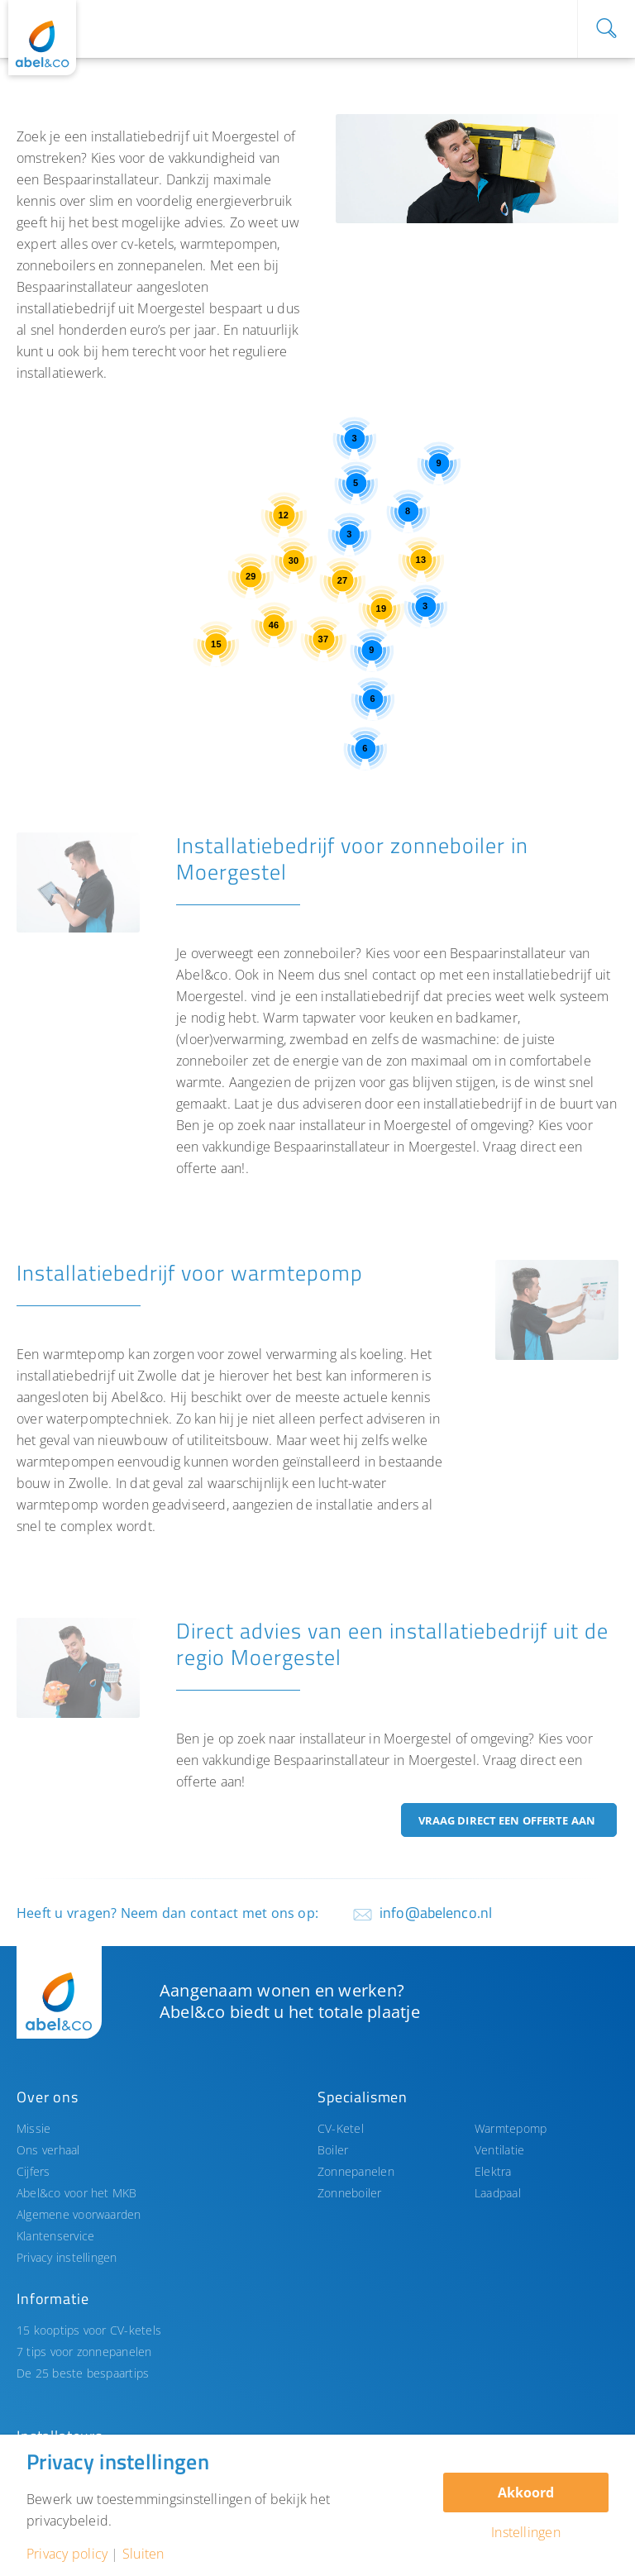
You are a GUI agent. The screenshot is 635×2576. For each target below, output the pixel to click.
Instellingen (526, 2532)
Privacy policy (66, 2553)
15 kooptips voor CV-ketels (89, 2330)
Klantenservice (55, 2236)
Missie (33, 2128)
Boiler (333, 2150)
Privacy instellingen (67, 2257)
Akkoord (526, 2492)
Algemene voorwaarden (79, 2214)
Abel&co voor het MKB (77, 2193)
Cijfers (33, 2171)
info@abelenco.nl (436, 1912)
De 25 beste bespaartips (83, 2373)
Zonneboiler (350, 2193)
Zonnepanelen (356, 2171)
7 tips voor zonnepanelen (84, 2351)
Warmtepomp (511, 2128)
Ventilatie (499, 2150)
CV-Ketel (341, 2128)
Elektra (493, 2171)
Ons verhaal (48, 2150)
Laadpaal (498, 2193)
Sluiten (143, 2553)
